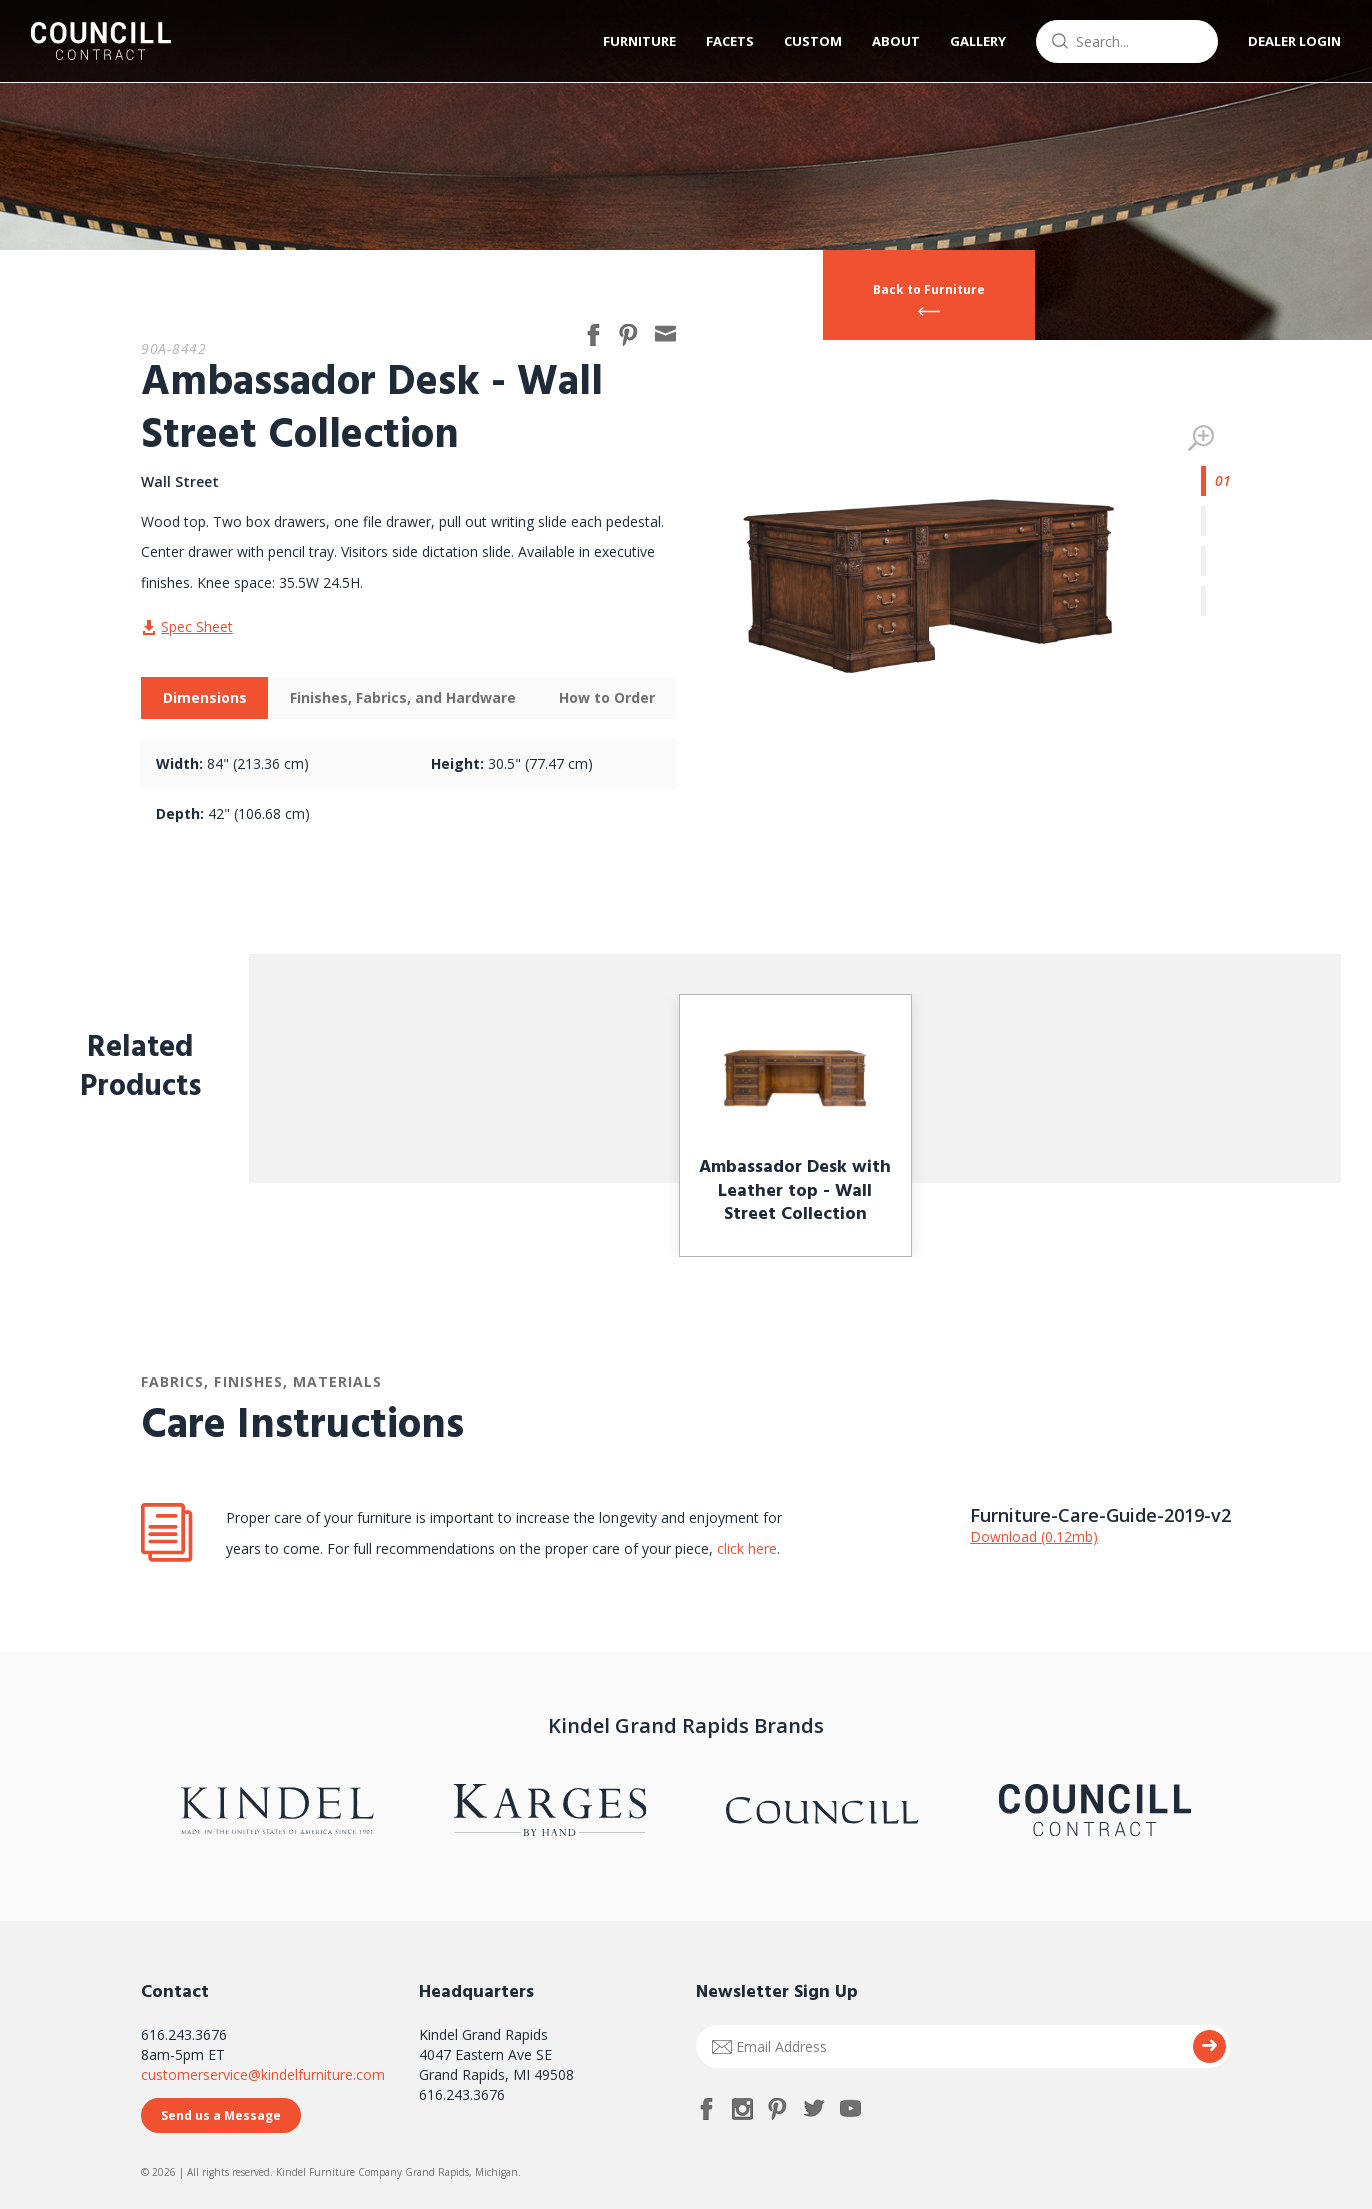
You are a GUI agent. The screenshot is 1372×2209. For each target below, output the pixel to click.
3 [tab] (1216, 561)
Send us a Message (221, 2115)
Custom (813, 41)
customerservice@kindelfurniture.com (263, 2074)
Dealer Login (1294, 41)
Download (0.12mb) (1034, 1536)
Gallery (978, 41)
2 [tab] (1216, 521)
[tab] (204, 698)
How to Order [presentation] (607, 697)
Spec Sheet (197, 626)
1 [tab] (1216, 481)
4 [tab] (1216, 601)
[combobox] (1127, 41)
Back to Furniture (929, 289)
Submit (1209, 2046)
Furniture (639, 41)
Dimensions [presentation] (205, 697)
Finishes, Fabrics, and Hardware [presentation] (403, 697)
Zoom (1201, 438)
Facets (730, 41)
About (896, 41)
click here (745, 1548)
